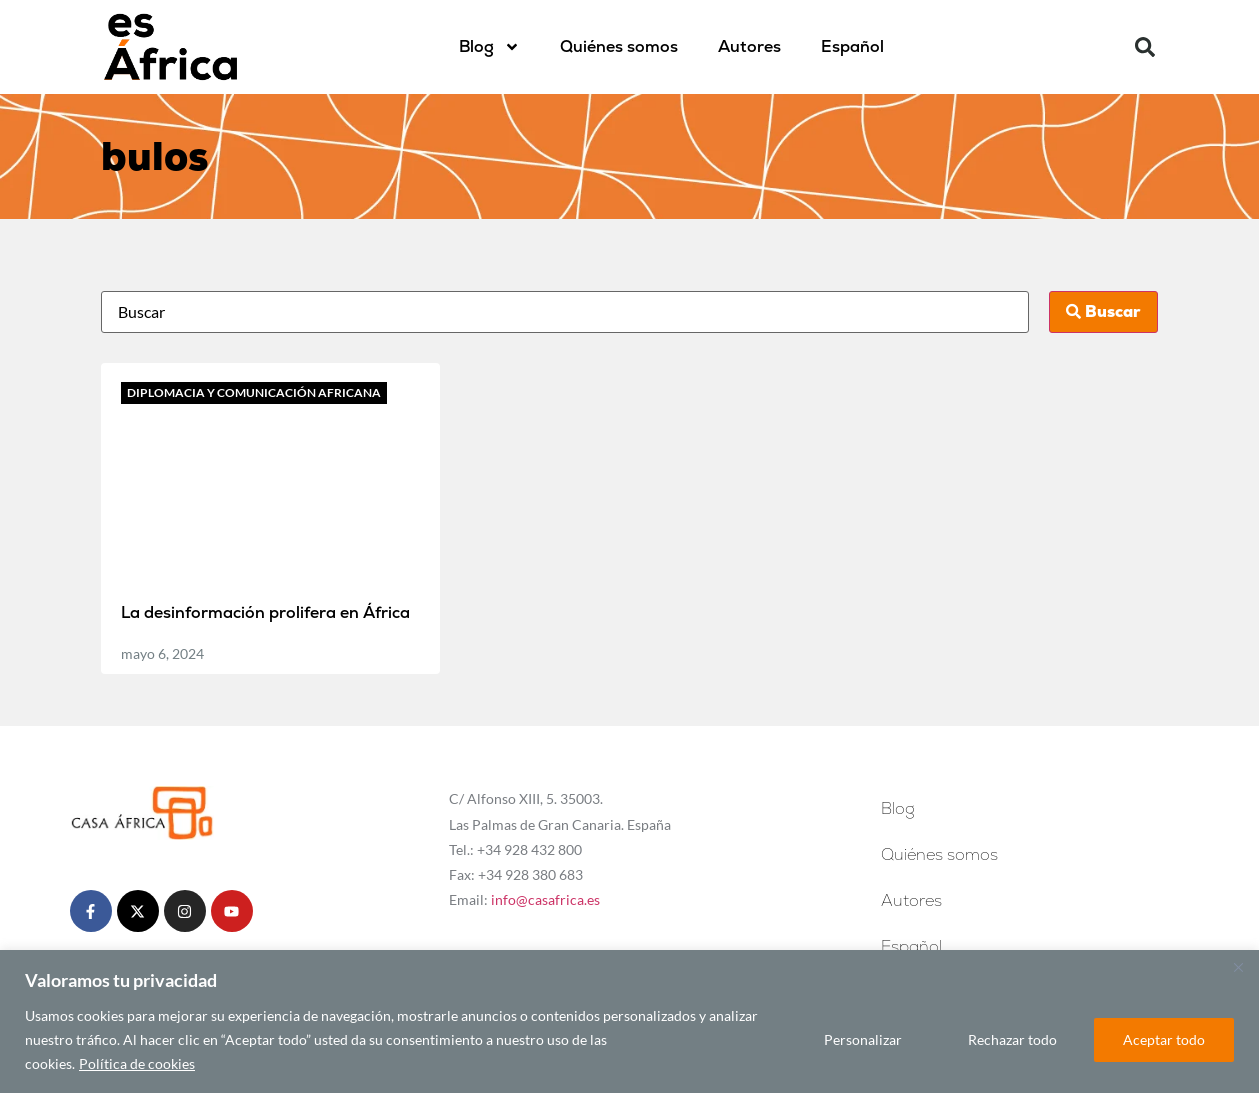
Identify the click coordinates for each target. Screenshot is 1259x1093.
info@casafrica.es (545, 899)
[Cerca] (1238, 967)
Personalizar (863, 1039)
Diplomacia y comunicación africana (254, 392)
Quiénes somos (619, 46)
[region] (629, 1021)
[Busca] (565, 312)
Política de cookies (137, 1063)
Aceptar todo (1164, 1039)
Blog (489, 47)
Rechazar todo (1012, 1039)
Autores (749, 46)
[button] (1145, 47)
